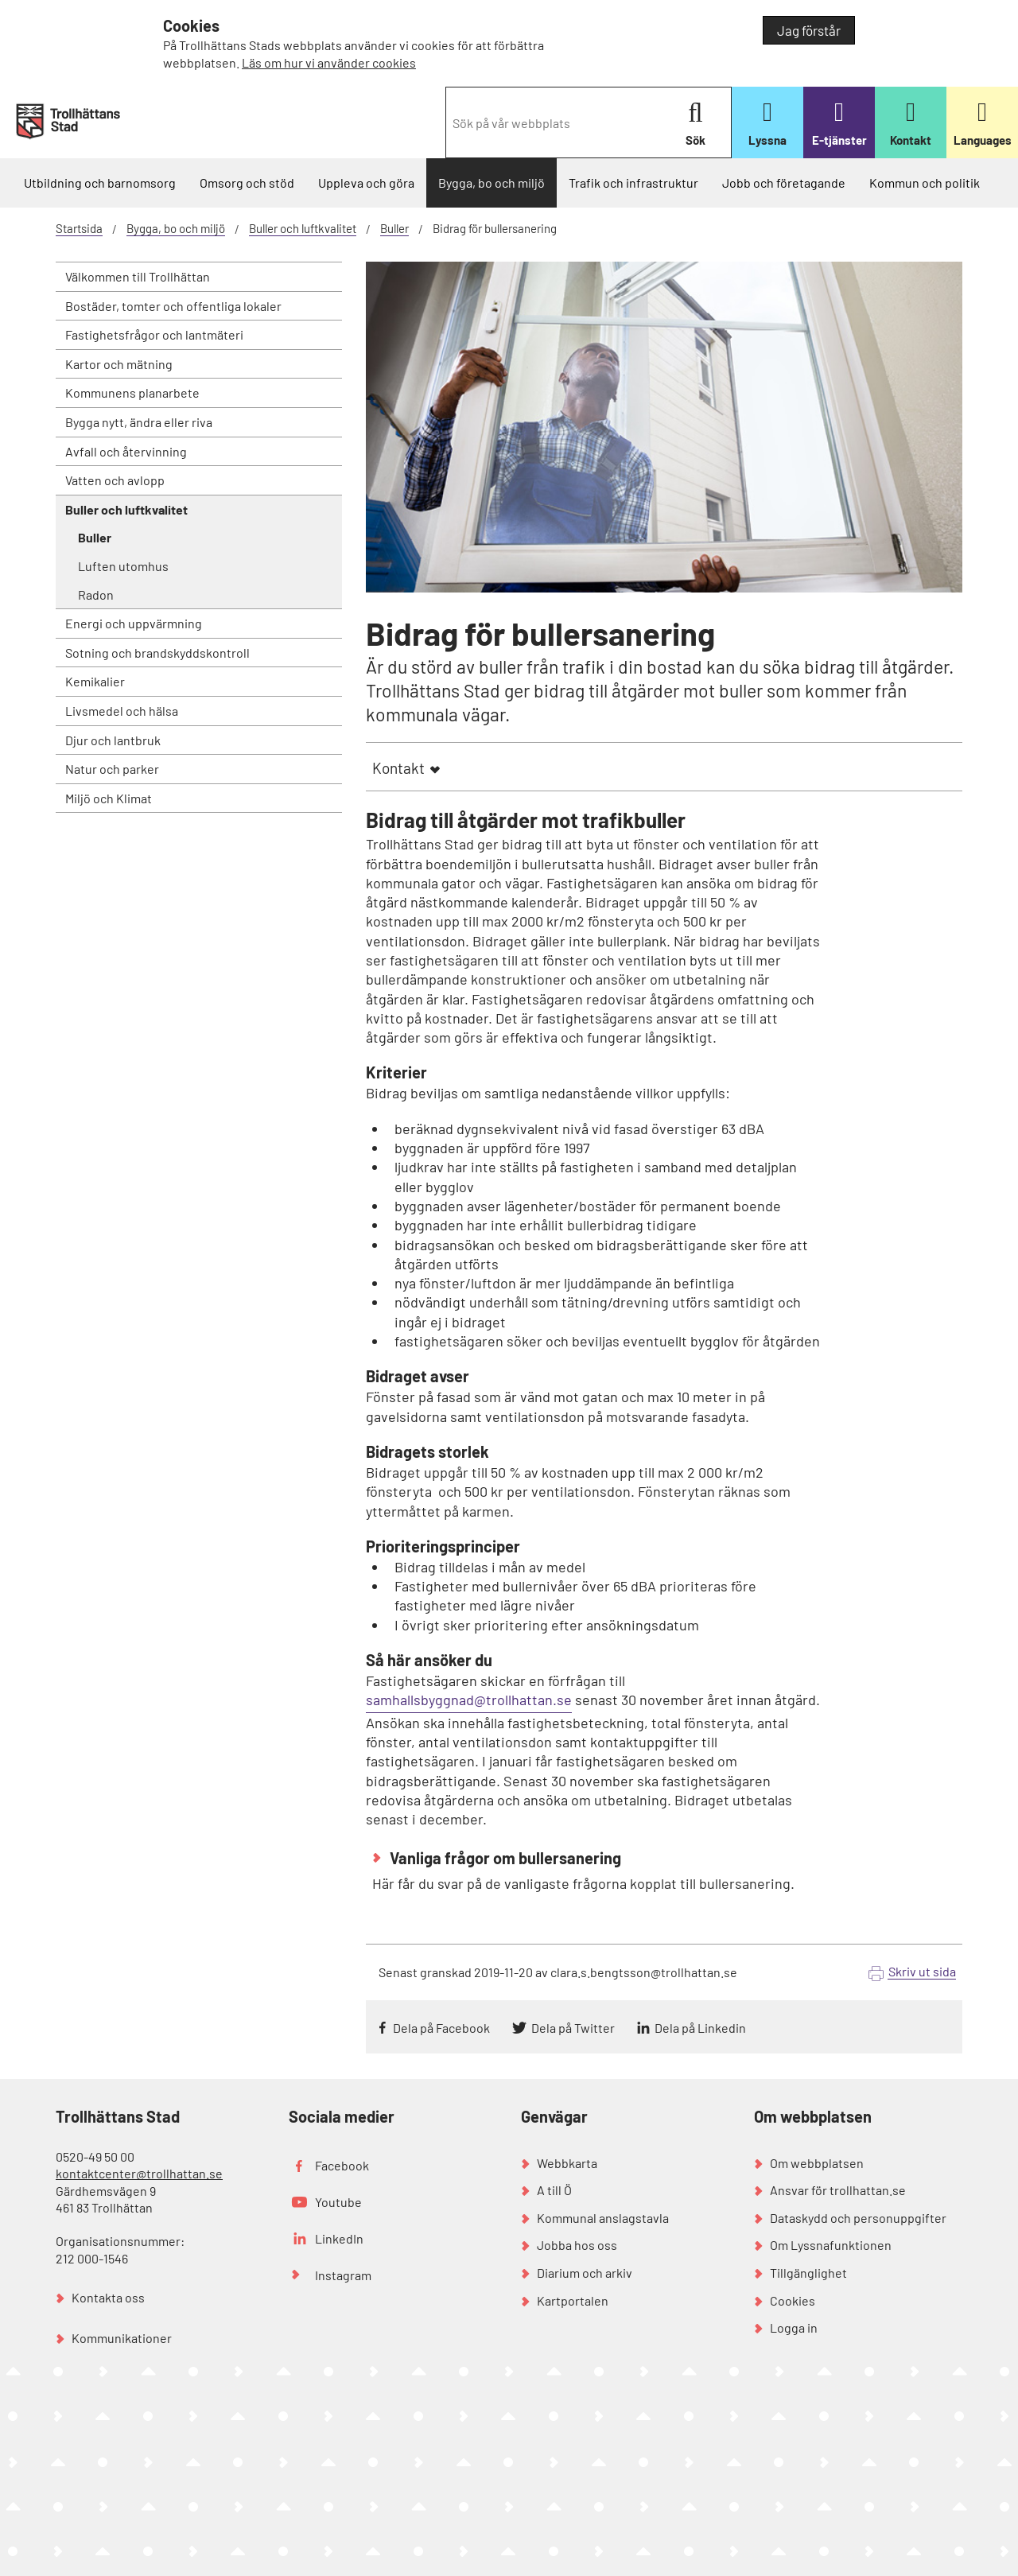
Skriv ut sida (922, 1971)
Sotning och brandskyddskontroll (157, 652)
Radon (96, 594)
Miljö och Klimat (108, 798)
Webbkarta (567, 2162)
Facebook (342, 2165)
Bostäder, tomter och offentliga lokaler (173, 305)
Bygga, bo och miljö (491, 182)
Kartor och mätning (119, 363)
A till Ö (554, 2189)
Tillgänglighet (808, 2272)
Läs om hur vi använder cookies (329, 62)
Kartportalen (572, 2300)
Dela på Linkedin (700, 2027)
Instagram (343, 2275)
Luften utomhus (123, 565)
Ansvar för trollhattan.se (838, 2189)
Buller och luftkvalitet (302, 228)
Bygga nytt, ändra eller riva (138, 421)
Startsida (79, 228)
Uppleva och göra (366, 182)
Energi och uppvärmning (133, 623)
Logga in (794, 2327)
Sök (695, 123)
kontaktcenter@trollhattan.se (139, 2173)
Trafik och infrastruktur (633, 182)
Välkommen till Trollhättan (137, 276)
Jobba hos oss (577, 2244)
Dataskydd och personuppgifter (858, 2217)
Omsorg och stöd (247, 182)
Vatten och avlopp (115, 480)
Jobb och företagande (783, 182)
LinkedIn (339, 2238)
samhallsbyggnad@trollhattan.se (469, 1699)
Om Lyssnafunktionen (831, 2244)
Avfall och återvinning (126, 451)
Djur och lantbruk (113, 740)
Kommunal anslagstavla (603, 2217)
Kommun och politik (924, 182)
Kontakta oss (108, 2297)
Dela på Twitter (573, 2027)
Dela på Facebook (441, 2027)
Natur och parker (112, 768)
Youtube (338, 2201)
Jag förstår (809, 30)
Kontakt (398, 768)
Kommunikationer (122, 2337)
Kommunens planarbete (132, 392)
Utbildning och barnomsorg (100, 182)
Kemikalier (95, 681)
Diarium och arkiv (584, 2272)
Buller (394, 228)
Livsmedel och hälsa (121, 710)
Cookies (792, 2300)
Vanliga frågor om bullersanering (504, 1857)
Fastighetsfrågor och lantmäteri (154, 334)
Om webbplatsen (817, 2162)
